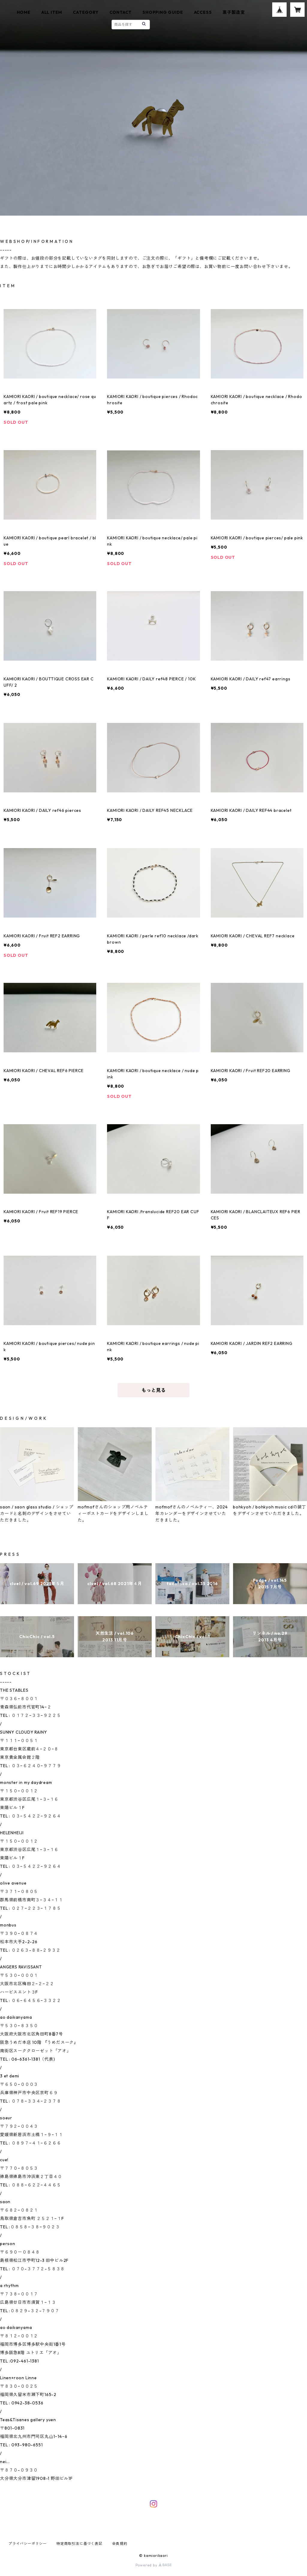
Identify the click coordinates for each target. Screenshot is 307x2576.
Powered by (154, 2565)
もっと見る (153, 1390)
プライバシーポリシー (27, 2543)
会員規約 (119, 2543)
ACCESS (203, 12)
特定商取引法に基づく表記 (79, 2543)
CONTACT (120, 12)
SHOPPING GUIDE (162, 12)
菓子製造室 (233, 12)
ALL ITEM (51, 12)
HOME (24, 12)
